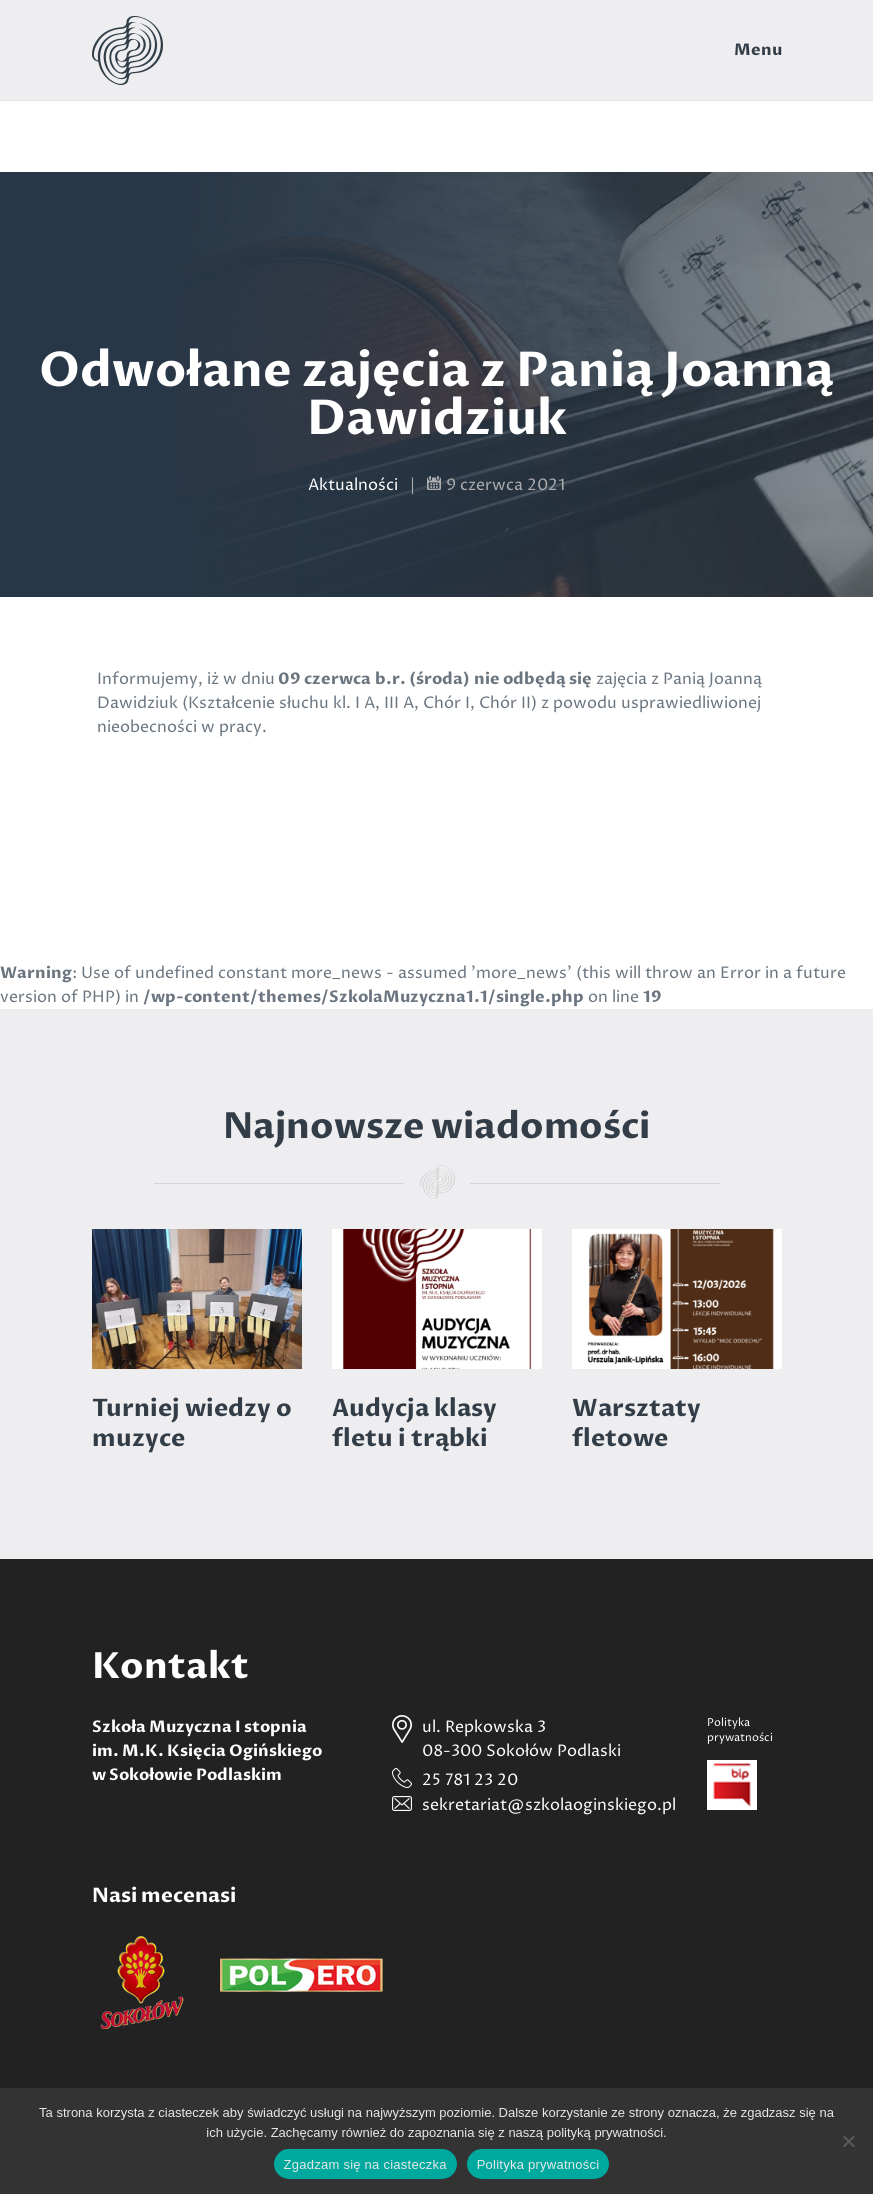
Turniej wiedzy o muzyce (192, 1423)
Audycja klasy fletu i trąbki (414, 1423)
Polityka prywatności (538, 2164)
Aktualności (353, 485)
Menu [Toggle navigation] (758, 50)
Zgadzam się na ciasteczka (365, 2164)
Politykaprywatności (740, 1730)
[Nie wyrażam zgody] (848, 2141)
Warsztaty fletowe (636, 1423)
